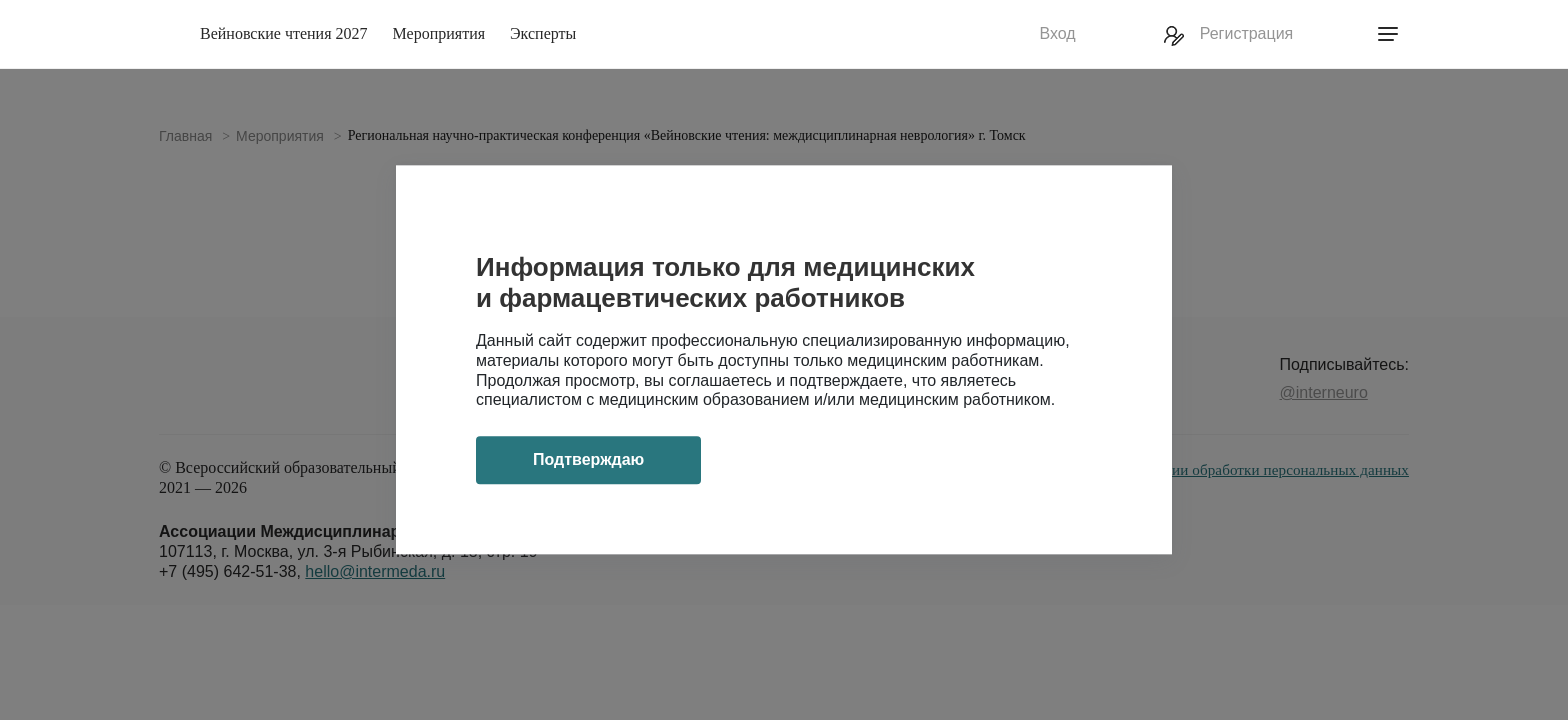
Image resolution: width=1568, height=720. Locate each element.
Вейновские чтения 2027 (284, 33)
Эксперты (543, 33)
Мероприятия (439, 33)
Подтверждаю (588, 460)
